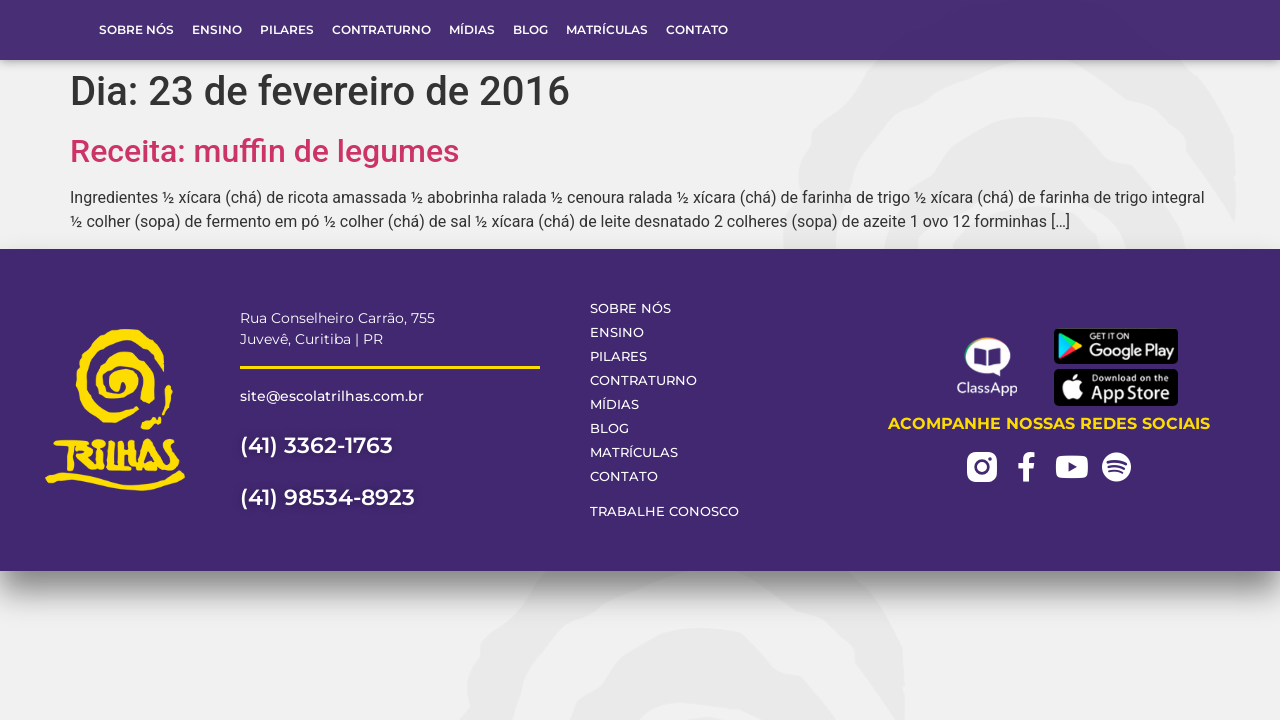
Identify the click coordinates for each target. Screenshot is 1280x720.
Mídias (472, 29)
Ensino (217, 29)
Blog (530, 29)
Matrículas (607, 29)
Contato (697, 29)
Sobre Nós (136, 29)
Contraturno (381, 29)
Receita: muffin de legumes (264, 151)
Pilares (287, 29)
